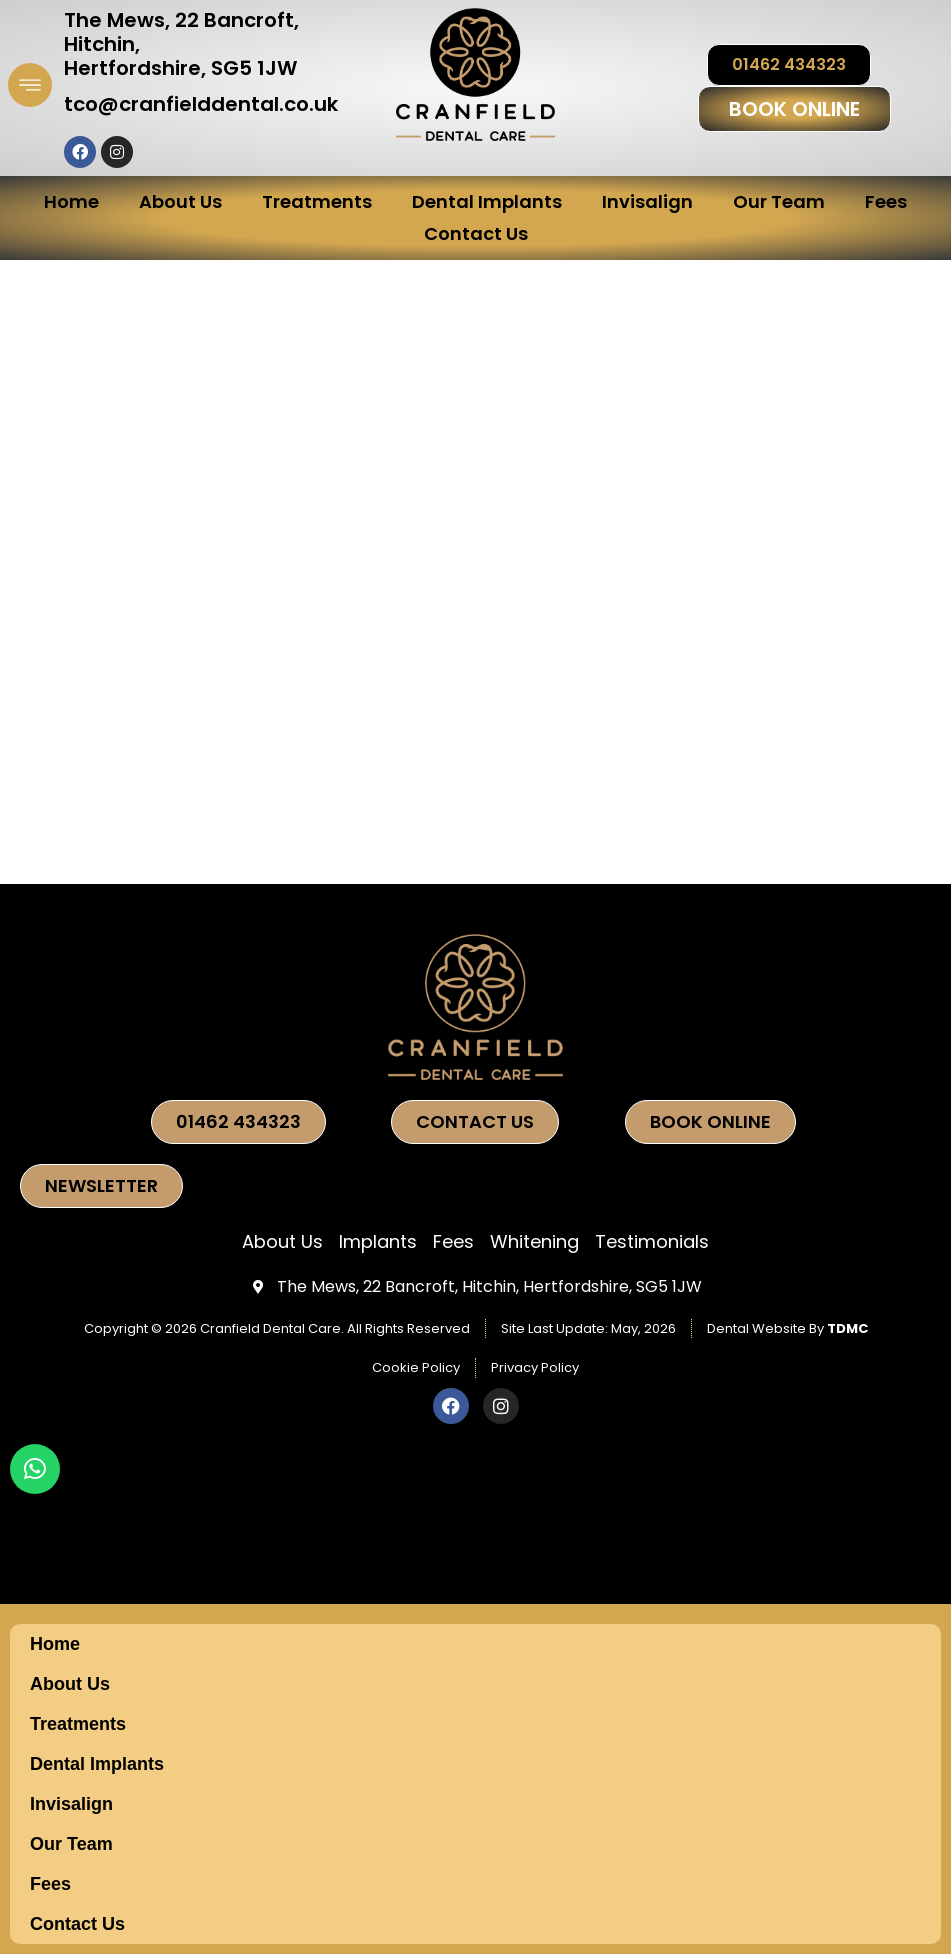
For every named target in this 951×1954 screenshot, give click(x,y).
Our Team (779, 201)
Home (71, 201)
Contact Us (476, 233)
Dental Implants (487, 201)
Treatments (317, 201)
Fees (886, 201)
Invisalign (647, 201)
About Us (180, 201)
